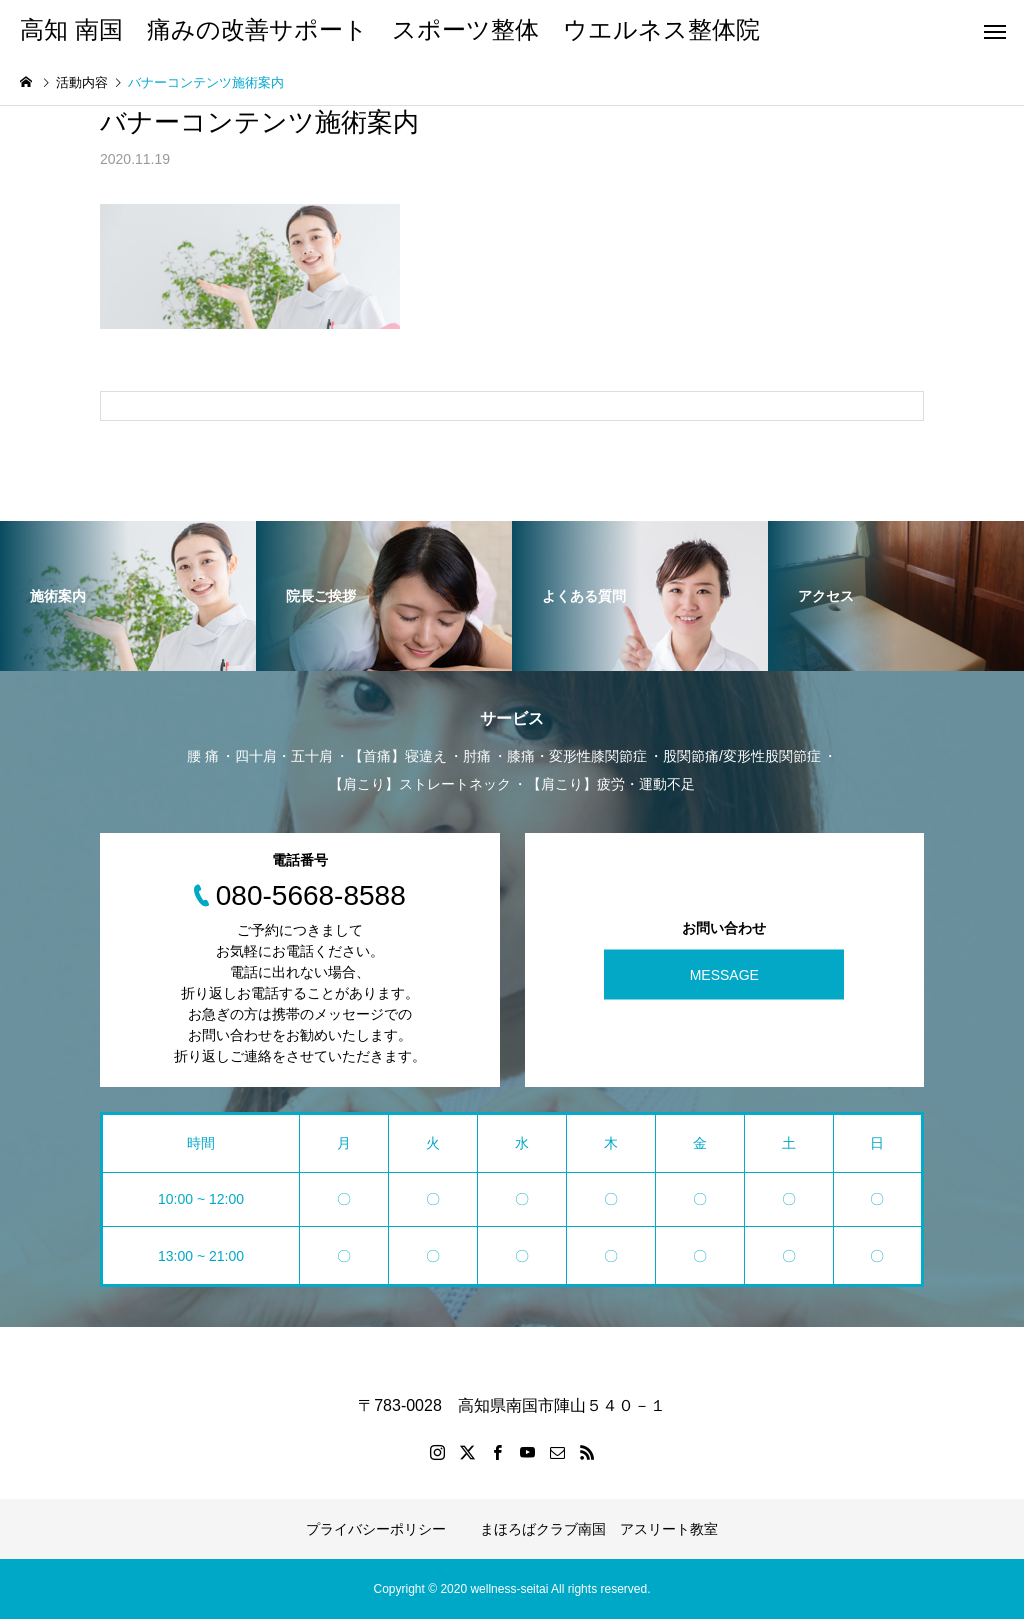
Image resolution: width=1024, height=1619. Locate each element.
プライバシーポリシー (376, 1529)
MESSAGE (724, 974)
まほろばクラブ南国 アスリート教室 (599, 1529)
